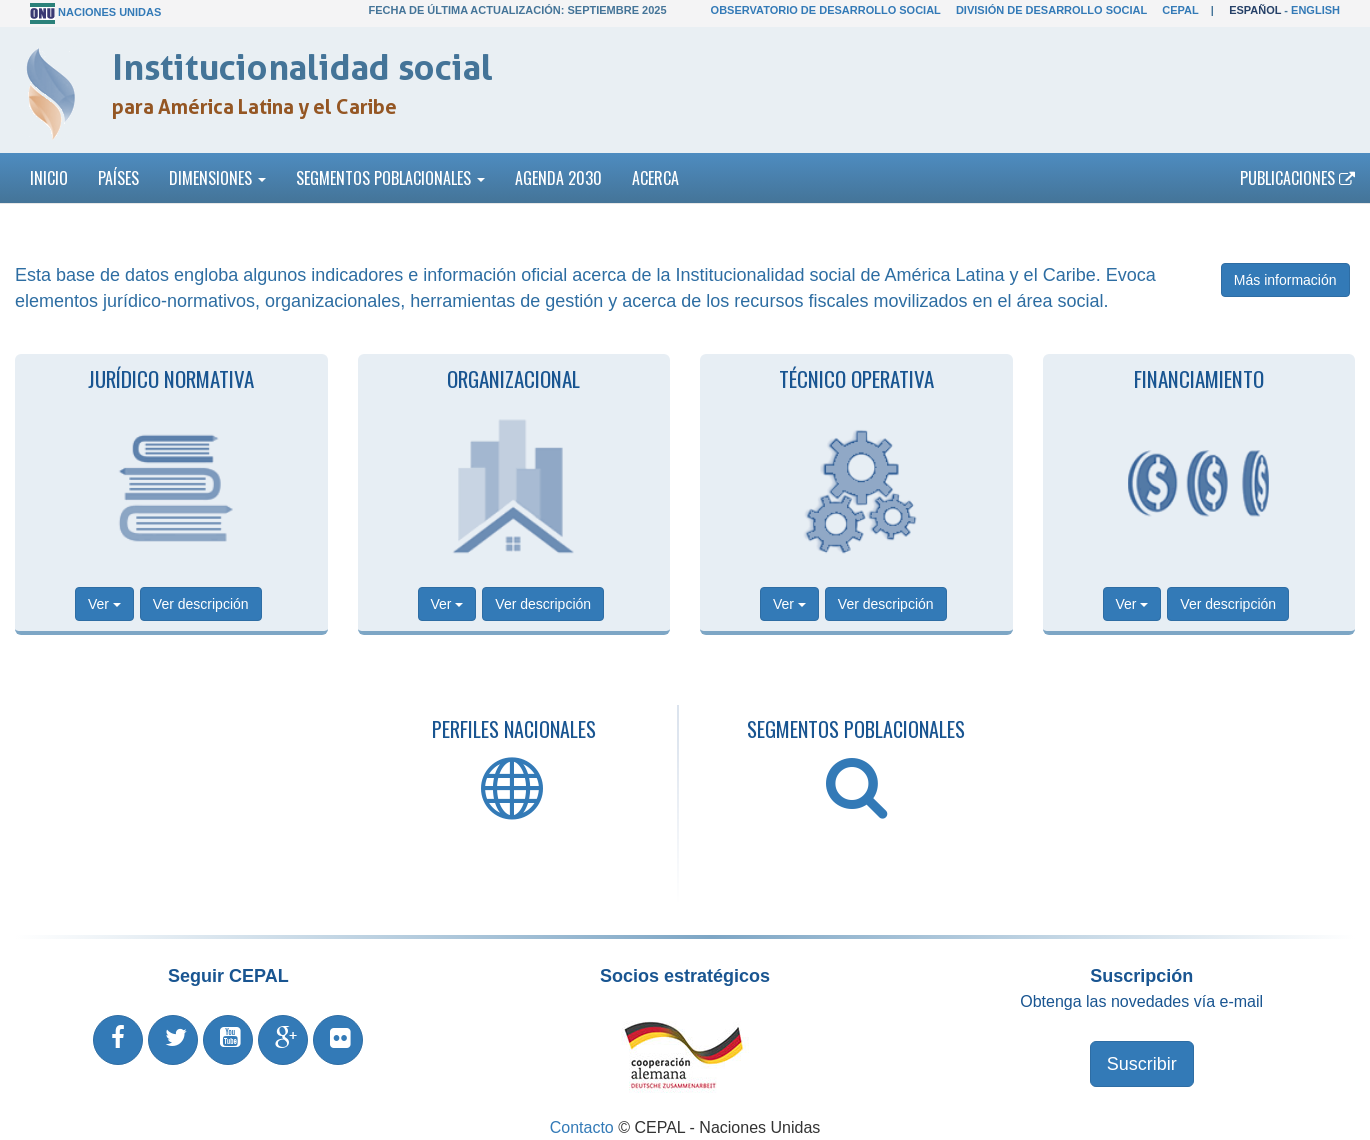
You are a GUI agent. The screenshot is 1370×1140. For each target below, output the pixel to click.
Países (118, 178)
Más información (1285, 280)
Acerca (655, 178)
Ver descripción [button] (201, 604)
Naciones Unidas (109, 12)
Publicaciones (1297, 178)
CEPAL (1180, 10)
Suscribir (1142, 1064)
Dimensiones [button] (217, 178)
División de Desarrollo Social (1051, 10)
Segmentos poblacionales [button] (390, 178)
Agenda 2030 (558, 178)
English (1315, 10)
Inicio (49, 178)
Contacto (582, 1127)
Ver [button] (104, 604)
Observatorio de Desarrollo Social (826, 10)
